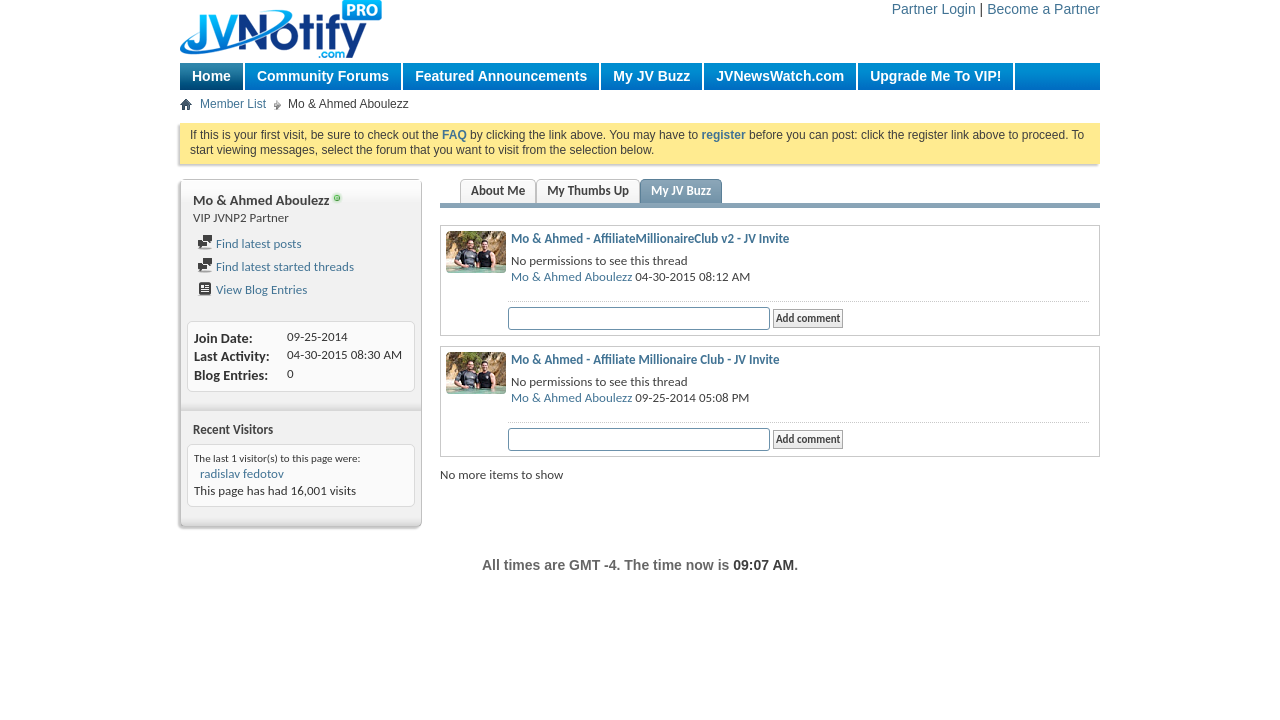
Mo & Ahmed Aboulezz (571, 276)
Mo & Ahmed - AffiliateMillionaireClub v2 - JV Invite (650, 238)
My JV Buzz (651, 76)
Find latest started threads (275, 266)
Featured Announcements (501, 76)
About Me (498, 190)
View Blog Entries (252, 289)
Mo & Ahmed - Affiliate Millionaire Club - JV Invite (645, 359)
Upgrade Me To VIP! (935, 76)
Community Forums (323, 76)
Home (211, 76)
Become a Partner (1043, 9)
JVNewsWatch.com (780, 76)
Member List (233, 104)
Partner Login (934, 9)
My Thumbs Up (588, 190)
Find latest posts (249, 243)
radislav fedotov (240, 473)
